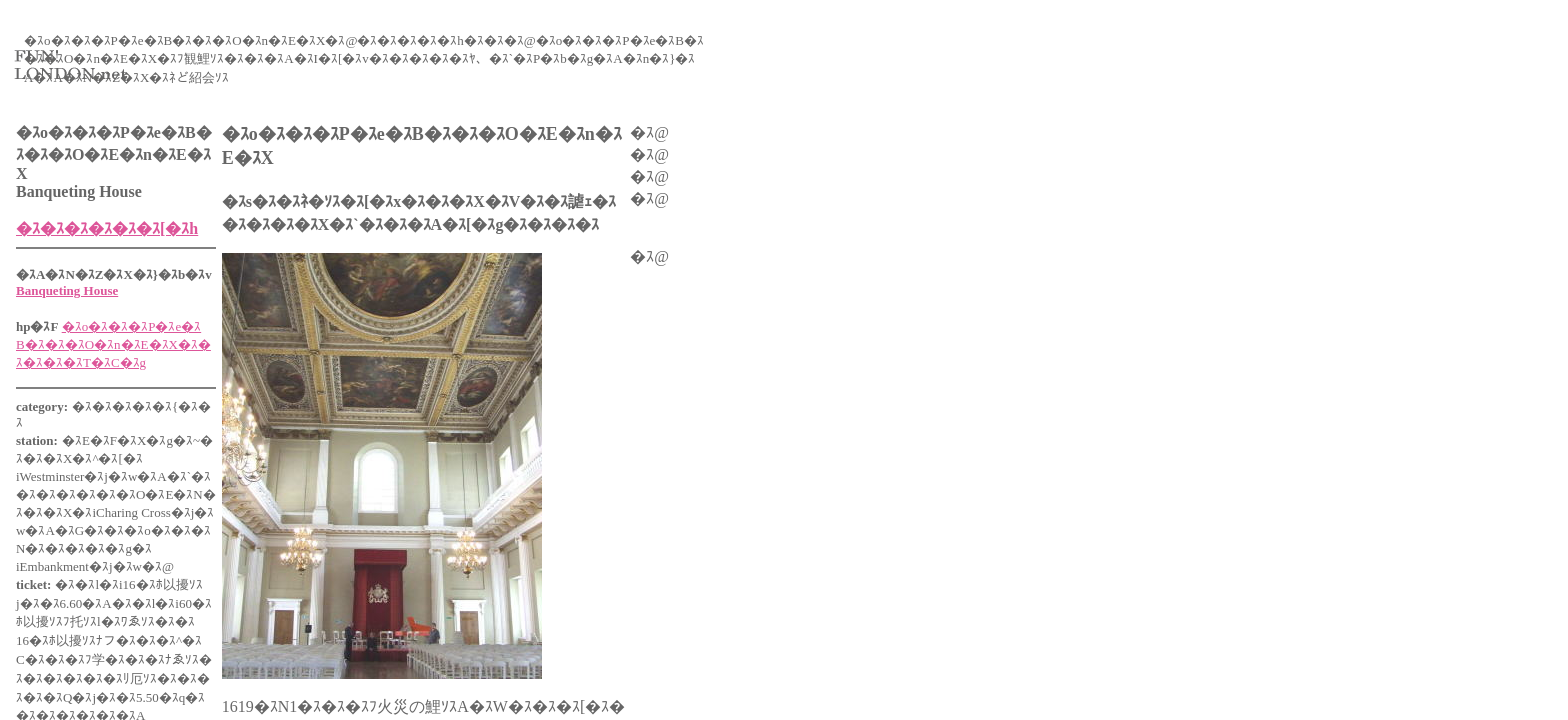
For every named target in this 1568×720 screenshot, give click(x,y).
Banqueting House (67, 290)
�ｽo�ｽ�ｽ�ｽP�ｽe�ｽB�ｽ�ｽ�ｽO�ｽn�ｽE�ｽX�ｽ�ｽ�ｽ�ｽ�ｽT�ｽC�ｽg (113, 344)
